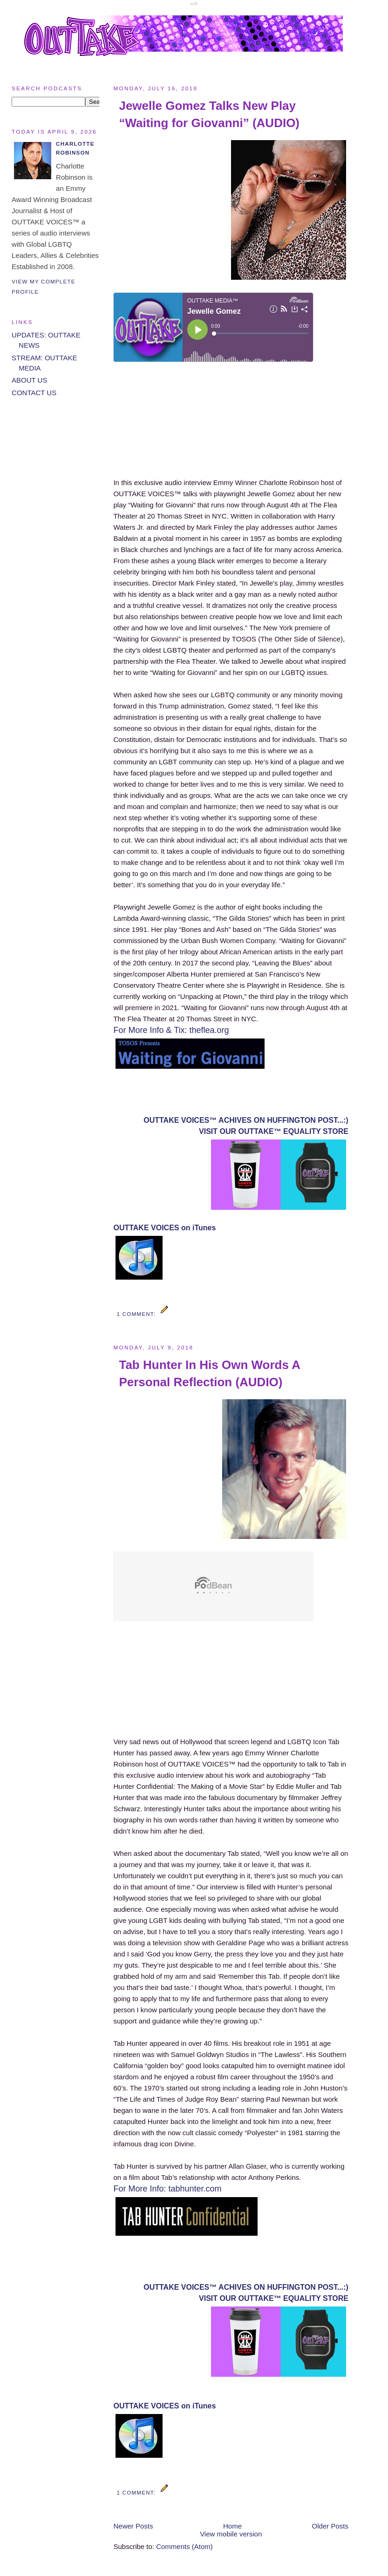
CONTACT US (34, 393)
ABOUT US (29, 380)
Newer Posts (133, 2526)
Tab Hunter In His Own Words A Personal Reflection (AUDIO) (209, 1373)
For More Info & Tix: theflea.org (171, 1030)
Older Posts (330, 2526)
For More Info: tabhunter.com (167, 2188)
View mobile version (231, 2534)
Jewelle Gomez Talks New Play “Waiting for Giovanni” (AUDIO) (209, 114)
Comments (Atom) (184, 2546)
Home (232, 2526)
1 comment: (136, 1314)
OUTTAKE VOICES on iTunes (164, 1228)
